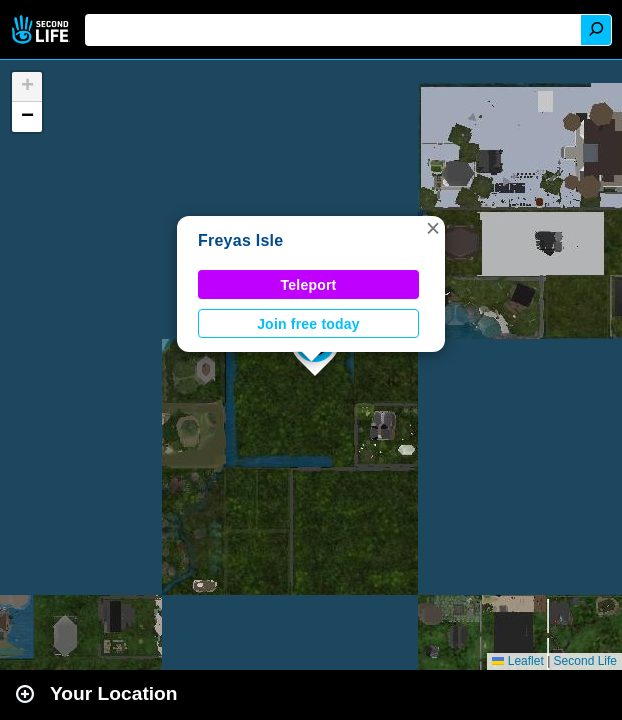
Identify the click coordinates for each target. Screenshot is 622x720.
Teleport (309, 285)
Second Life (42, 29)
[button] (433, 228)
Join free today (308, 324)
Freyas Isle (240, 240)
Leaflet (517, 661)
